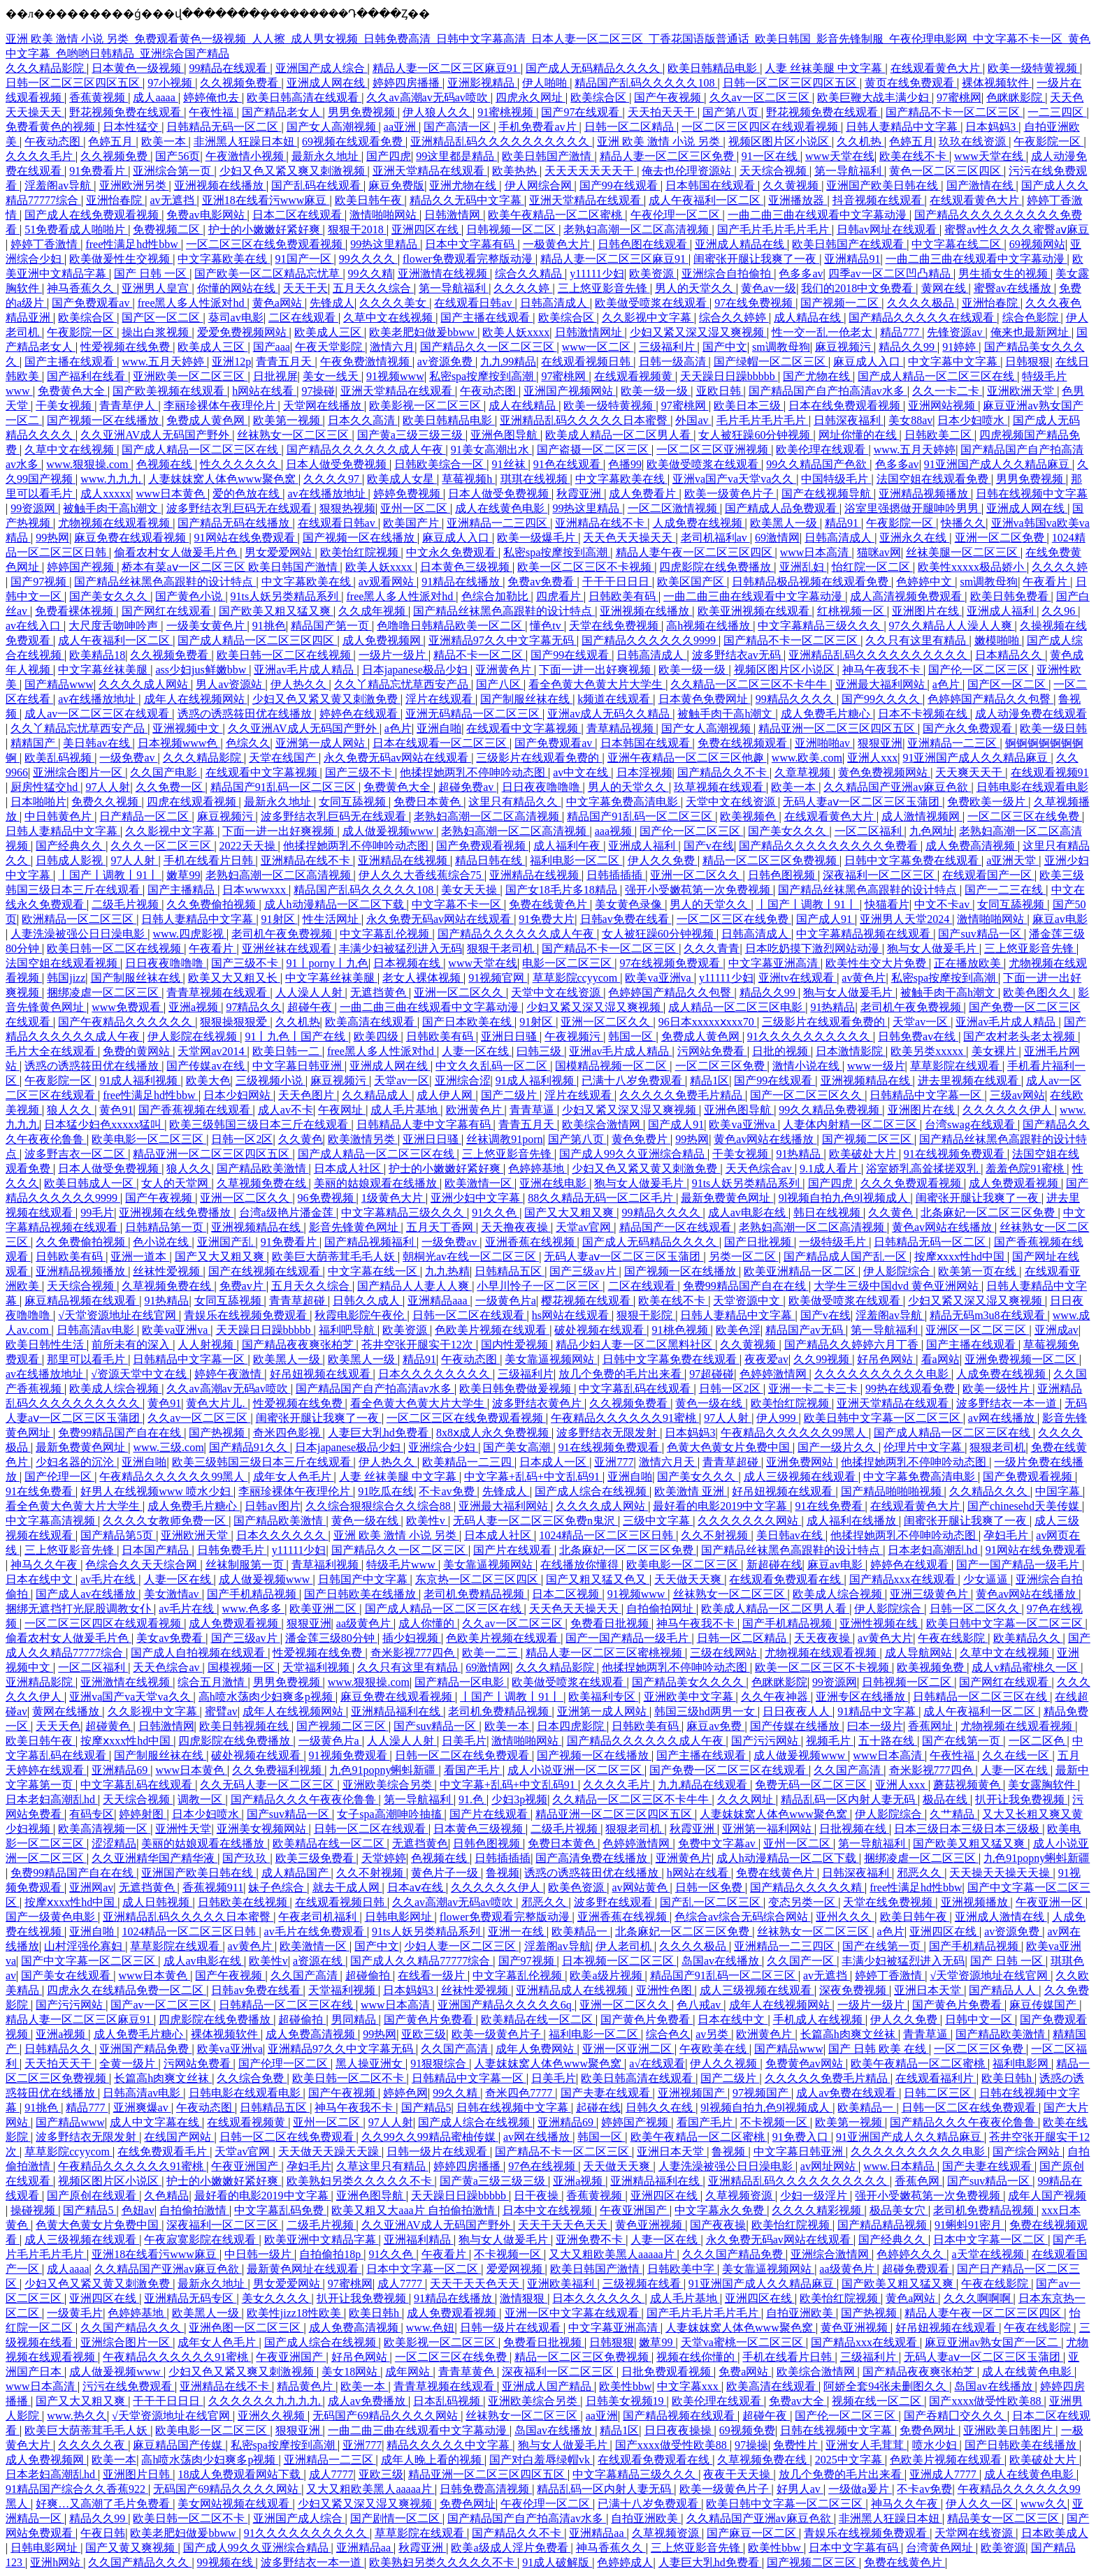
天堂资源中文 (748, 1301)
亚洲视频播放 (976, 1902)
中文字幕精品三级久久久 (821, 626)
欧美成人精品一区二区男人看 (619, 435)
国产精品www (59, 684)
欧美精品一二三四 (468, 1462)
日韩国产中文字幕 (364, 1579)
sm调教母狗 (781, 347)
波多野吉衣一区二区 (76, 1154)
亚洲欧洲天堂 (1022, 391)
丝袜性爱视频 (168, 1271)
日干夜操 (537, 2196)
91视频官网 (497, 978)
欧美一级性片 (997, 1389)
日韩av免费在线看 (626, 919)
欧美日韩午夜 (370, 200)
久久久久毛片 (40, 156)
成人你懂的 (427, 1623)
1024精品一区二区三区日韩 (607, 1535)
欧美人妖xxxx (515, 332)
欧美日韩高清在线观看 (304, 97)
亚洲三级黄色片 (930, 1594)
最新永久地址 (326, 156)
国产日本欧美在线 (468, 1022)
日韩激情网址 (590, 332)
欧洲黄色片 (475, 1110)
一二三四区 (1057, 112)
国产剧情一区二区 (396, 2518)
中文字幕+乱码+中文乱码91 (533, 1477)
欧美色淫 (738, 1330)
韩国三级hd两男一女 (706, 1711)
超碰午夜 (311, 1007)
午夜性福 (212, 112)
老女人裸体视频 (422, 978)
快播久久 (963, 523)
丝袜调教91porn (504, 1139)
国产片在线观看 (513, 1550)
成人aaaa (155, 97)
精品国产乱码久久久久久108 (646, 83)
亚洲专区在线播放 (862, 1697)
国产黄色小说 (190, 596)
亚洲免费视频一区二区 (1022, 1359)
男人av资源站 (230, 684)
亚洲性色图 (665, 1990)
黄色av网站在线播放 (765, 1139)
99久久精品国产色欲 (818, 464)
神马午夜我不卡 (882, 670)
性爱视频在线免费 (126, 347)
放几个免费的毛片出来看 (621, 1374)
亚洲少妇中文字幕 (477, 1198)
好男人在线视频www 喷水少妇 (156, 1491)
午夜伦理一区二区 (676, 215)
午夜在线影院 (953, 1638)
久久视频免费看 (240, 83)
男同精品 (355, 2019)
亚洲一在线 (517, 1931)
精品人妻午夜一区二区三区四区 (695, 552)
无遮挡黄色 (379, 992)
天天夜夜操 (823, 1638)
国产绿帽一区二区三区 (771, 362)
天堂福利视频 (317, 1667)
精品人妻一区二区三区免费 (668, 156)
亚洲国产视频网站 (570, 391)
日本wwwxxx (255, 890)
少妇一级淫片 (815, 2196)
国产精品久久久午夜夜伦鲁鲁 (305, 1799)
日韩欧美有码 (623, 596)
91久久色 (495, 1212)
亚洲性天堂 (183, 1829)
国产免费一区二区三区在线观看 (729, 1770)
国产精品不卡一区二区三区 (954, 112)
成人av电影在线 (748, 1212)
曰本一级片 (875, 1726)
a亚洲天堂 (1012, 860)
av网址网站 (829, 2166)
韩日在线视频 (828, 1212)
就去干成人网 (347, 1887)
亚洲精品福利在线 (397, 1711)
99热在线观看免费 (911, 1389)
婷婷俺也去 (212, 97)
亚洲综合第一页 (173, 171)
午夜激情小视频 (246, 156)
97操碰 (318, 391)
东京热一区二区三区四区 (478, 1579)
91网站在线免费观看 (246, 538)
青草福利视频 (326, 1565)
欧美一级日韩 (1053, 728)
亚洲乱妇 (803, 567)
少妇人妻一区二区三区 (461, 1946)
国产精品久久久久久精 (807, 1887)
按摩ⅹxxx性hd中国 (960, 1256)
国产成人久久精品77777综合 (421, 1961)
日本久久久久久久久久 (435, 1374)
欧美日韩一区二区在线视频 (285, 655)
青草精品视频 (621, 728)
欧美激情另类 (363, 1139)
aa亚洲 (401, 127)
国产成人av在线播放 (87, 1594)
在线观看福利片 (935, 2078)
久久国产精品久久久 (132, 2328)
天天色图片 (307, 1095)
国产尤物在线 (818, 376)
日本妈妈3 (991, 127)
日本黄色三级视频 (466, 567)
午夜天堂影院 (330, 347)
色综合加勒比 (496, 596)
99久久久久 (368, 259)
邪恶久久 (920, 1873)
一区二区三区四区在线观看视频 (761, 127)
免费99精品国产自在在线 (746, 1286)
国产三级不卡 (360, 772)
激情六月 (392, 347)
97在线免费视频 (754, 303)
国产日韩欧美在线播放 (361, 1594)
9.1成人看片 (830, 1168)
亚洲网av (91, 1887)
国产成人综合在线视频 (592, 1491)
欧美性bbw (625, 2386)
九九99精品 (508, 362)
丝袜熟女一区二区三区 (294, 435)
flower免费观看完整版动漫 (469, 259)
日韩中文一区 (980, 2019)
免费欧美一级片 (987, 802)
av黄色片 (864, 978)
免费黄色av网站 (805, 2063)
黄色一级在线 (710, 1403)
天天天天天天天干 (591, 171)
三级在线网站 (725, 1653)
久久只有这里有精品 (917, 640)
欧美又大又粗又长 (234, 978)
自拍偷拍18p (331, 2254)
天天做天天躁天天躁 (330, 2151)
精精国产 (34, 743)
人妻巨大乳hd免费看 (379, 1433)
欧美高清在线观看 (371, 1022)
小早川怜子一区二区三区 (540, 1286)
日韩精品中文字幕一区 (927, 1095)
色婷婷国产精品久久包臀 (990, 699)
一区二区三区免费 (721, 1066)
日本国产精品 (157, 1550)
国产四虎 (388, 156)
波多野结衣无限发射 (608, 1433)
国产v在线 (709, 846)
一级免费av (128, 758)
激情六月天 (668, 1462)
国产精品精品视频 (883, 2225)
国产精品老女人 (282, 112)
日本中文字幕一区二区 (990, 2240)
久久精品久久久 (989, 1491)
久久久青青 (712, 948)
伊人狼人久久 (438, 112)
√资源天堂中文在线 (140, 1374)
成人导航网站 (920, 1653)
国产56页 (177, 156)
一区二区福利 (869, 831)
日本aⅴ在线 (416, 1887)
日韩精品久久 (59, 2049)
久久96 (1059, 611)
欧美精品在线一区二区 (330, 1843)
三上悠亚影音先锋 (604, 288)
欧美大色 (208, 1080)
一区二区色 (1038, 1741)
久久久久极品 (922, 303)
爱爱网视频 (515, 2269)
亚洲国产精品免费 (145, 2049)
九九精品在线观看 (704, 1785)
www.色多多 (253, 1609)
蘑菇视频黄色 (968, 1785)
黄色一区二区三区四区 (946, 171)
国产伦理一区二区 (284, 2063)
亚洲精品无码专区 (190, 2298)
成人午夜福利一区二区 (706, 200)
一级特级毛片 (834, 1242)
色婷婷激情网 (774, 1374)
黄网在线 (945, 288)
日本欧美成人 (1054, 2533)
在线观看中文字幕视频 (523, 728)
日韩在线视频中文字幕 (1032, 494)
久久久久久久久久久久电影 (882, 1374)
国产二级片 (510, 1095)
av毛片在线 (109, 1579)
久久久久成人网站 (145, 684)
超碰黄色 (109, 1726)
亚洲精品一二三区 (953, 743)
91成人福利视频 (139, 1080)
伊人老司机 (625, 1946)
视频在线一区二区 (878, 2401)
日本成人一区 (554, 1462)
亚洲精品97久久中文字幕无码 (502, 640)
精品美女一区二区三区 (1004, 2518)
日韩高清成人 (555, 303)
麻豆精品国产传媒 (179, 2445)
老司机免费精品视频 (475, 1594)
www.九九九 (111, 479)
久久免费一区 (171, 787)
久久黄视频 (792, 185)
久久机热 (860, 141)
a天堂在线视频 (988, 2254)
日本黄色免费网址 (704, 699)
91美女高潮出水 (491, 450)
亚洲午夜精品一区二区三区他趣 (687, 758)
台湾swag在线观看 (971, 1124)
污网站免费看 (712, 1051)
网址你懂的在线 (859, 435)
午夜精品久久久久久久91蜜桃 (625, 1418)
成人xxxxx (105, 494)
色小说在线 (162, 1242)
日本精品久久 (1010, 655)
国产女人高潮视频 (333, 127)
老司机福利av (715, 538)
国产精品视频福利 (370, 1242)
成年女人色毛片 (293, 1477)
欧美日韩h (1007, 2078)
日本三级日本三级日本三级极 (968, 1829)
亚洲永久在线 (914, 538)
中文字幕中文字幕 (954, 362)
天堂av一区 (922, 1022)
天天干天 (305, 288)
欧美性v (427, 1521)
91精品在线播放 (462, 582)
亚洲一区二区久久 (696, 875)
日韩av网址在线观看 (888, 229)
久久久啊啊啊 (979, 2298)
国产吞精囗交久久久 (955, 2416)
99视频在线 (226, 2562)
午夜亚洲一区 (1051, 1902)
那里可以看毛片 (87, 1359)
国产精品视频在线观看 (680, 2416)
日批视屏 (275, 376)
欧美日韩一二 (287, 1051)
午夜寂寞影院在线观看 (201, 2240)
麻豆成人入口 (868, 362)
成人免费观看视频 (1015, 1183)
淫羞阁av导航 (59, 185)
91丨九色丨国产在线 (296, 1036)
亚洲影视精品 (482, 83)
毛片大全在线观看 (52, 1051)
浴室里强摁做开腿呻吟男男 (912, 508)
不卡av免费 (448, 1491)
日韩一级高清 (674, 362)
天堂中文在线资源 (732, 802)
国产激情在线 (981, 185)
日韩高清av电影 (97, 1330)
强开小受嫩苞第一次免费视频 (699, 890)
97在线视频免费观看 (671, 963)
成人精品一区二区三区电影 (736, 1007)
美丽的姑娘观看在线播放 (377, 1183)
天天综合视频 (774, 171)
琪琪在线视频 (535, 479)
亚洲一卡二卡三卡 (814, 1389)
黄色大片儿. (216, 1403)
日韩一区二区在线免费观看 (463, 1755)
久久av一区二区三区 (760, 97)
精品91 (843, 523)
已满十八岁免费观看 (633, 1080)
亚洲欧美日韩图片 (1009, 2430)
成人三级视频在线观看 (801, 1477)
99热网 (52, 538)
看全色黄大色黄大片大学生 (596, 684)
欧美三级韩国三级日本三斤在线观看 (260, 1124)
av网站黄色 (641, 1887)
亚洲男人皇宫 (157, 288)
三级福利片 (668, 347)
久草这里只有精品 (382, 2166)
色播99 (625, 464)
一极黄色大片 (558, 244)
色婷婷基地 (537, 1168)
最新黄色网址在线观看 (304, 2269)
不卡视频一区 (775, 2122)
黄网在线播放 (67, 1711)
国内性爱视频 (516, 1345)
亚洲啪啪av (824, 743)
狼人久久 (70, 1110)
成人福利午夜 (568, 846)
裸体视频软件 (997, 83)
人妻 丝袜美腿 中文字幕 (825, 68)
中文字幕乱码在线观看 (636, 1389)
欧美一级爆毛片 (537, 538)
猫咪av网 (879, 552)
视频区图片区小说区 (780, 141)
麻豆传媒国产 (1044, 2005)
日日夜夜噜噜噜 (542, 787)
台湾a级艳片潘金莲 (287, 1212)
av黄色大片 (885, 1638)
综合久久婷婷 (734, 317)
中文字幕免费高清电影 (623, 802)
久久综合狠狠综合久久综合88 (379, 1506)
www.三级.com (168, 1447)
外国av (693, 420)
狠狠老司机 (997, 1447)
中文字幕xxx (689, 2386)
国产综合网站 (1027, 2151)
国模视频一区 (242, 1667)
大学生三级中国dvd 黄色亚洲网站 (897, 1286)
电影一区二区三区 (568, 963)
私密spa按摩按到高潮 (482, 376)
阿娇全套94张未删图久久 (886, 2386)
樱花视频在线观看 (587, 1301)
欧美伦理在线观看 (822, 450)
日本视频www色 (179, 743)
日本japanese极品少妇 (416, 670)
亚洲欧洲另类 (134, 185)
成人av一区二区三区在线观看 (98, 714)
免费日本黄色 (428, 802)
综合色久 (668, 2034)
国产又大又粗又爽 (570, 1212)
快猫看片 (887, 904)
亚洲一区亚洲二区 (628, 2049)
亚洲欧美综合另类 (388, 1785)
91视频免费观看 (349, 1755)
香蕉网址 (932, 1726)
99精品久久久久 (796, 699)
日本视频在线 (408, 963)
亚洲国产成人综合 (321, 68)
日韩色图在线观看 (644, 244)
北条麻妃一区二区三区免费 (989, 1212)
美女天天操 (470, 890)
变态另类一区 (803, 1902)
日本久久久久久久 (282, 1535)
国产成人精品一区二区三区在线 (937, 376)
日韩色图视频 (783, 875)
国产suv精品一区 (980, 934)
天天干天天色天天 (564, 2225)
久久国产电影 (165, 772)
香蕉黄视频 (98, 97)
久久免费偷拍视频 (212, 904)
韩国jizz (66, 978)
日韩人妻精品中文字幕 (903, 127)
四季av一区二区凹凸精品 (890, 273)
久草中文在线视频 (389, 317)
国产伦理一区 (59, 1477)
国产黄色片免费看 (958, 2005)
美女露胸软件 (1043, 1785)
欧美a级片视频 (607, 1975)
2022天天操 (248, 846)
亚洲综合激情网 (831, 2254)
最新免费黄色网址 (727, 1198)
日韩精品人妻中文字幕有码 (424, 1124)
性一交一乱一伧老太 (823, 332)
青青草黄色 (467, 2372)
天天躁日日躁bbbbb (729, 376)
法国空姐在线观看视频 (63, 963)
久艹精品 (953, 1814)
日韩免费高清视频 (486, 2489)
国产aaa (271, 347)
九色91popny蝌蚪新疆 (383, 1770)
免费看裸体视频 (75, 611)
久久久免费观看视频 (912, 1183)
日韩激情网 (453, 215)
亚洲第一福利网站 (768, 1829)
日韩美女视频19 (626, 2401)
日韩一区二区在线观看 (469, 1315)
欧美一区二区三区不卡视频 (585, 567)
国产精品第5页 (118, 1535)
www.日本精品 (900, 2166)
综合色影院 (1031, 317)
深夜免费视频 (854, 1990)
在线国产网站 (179, 2137)
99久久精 (370, 273)
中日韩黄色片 (59, 816)
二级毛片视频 (126, 904)
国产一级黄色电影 (52, 1917)
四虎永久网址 (530, 97)
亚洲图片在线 (927, 611)
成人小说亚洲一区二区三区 (575, 1770)
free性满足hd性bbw (132, 244)
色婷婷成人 (625, 2562)
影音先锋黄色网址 (355, 1227)
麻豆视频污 (844, 347)
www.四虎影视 (189, 934)
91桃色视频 (681, 1330)
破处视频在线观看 (600, 1330)
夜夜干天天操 (738, 2474)
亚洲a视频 (194, 1007)
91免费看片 (98, 171)
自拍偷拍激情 (194, 2210)
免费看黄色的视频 (52, 127)
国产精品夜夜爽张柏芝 (299, 1345)
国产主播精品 (182, 890)
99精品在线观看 (229, 68)
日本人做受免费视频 (337, 464)
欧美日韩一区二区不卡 (349, 2078)
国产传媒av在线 (206, 1066)
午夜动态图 (53, 141)
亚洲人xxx (872, 758)
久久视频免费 (115, 156)
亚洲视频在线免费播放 (176, 1212)
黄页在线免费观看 (911, 83)
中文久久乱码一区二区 (492, 1066)
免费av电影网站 (206, 215)
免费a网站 (745, 2372)
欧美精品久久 (1028, 1638)
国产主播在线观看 (486, 317)
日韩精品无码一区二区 (223, 127)
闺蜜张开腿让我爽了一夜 (756, 259)
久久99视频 (822, 1359)
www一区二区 (598, 347)
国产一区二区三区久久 (807, 1095)
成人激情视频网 (921, 816)
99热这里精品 (385, 244)
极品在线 (946, 1799)
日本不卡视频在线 (924, 714)
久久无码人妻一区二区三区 (268, 1785)
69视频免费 (747, 2430)
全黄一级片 (128, 2063)
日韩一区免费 (710, 1887)
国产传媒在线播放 (796, 1726)
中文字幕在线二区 (957, 244)
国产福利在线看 (87, 376)
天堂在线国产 (284, 758)
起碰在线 (598, 2107)
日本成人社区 (349, 1168)
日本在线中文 (40, 1579)
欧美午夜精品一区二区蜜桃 (556, 215)
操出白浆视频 (157, 332)
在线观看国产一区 (988, 875)
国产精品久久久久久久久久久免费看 (830, 846)
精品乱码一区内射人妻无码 (849, 1799)
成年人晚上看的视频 (432, 2460)
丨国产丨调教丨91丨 (109, 875)
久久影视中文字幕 (648, 317)
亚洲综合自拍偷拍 (728, 273)
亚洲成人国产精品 (548, 2386)
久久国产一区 (802, 1961)
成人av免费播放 (368, 2401)
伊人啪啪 (546, 83)
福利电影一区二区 (576, 860)
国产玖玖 (246, 1858)
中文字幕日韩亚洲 (298, 1066)
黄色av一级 (768, 288)
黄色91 (116, 1110)
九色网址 (931, 831)
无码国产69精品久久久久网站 (386, 2416)
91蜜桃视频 (506, 112)
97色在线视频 (543, 2166)
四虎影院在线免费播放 (716, 567)
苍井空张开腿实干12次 (418, 1345)
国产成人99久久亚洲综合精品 (633, 1154)
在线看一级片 (433, 1975)
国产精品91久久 (249, 1447)
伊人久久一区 (981, 2504)
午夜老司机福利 (318, 1917)
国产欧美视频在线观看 (170, 391)
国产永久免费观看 (969, 728)
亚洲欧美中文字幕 (690, 1697)
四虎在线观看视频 (193, 802)
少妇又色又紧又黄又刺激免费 (326, 699)
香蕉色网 (918, 2181)
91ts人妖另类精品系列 (286, 596)
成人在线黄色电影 (501, 508)
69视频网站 (1037, 244)
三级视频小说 (270, 1080)
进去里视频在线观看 (969, 1080)
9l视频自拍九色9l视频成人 (845, 1198)
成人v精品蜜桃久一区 (1026, 1667)
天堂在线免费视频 (615, 626)
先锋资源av (956, 332)
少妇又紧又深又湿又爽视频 (698, 332)
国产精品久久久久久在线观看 (923, 317)
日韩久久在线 (660, 2107)
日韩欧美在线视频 (244, 1902)
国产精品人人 (1004, 1990)
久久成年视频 (373, 611)
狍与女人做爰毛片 (933, 948)
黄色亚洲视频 (650, 2225)
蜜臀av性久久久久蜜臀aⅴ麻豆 (1016, 229)
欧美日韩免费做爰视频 (516, 1389)
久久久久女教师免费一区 (166, 1521)
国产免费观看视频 (482, 846)
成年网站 (409, 2372)
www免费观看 (128, 1007)
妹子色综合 (277, 1887)
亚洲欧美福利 (562, 2284)
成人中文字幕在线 (156, 2122)
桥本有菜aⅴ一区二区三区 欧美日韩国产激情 (231, 567)
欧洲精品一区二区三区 (79, 919)
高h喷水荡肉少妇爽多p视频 (267, 1697)
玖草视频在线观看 (720, 787)
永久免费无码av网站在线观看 (397, 758)
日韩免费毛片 (232, 1550)
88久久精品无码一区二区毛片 (602, 1198)
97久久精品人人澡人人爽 (952, 626)
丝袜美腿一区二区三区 (963, 552)
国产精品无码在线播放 (235, 523)
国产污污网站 (766, 1741)
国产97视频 (39, 582)
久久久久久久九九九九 (265, 2401)
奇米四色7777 (520, 2093)
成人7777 (401, 2284)
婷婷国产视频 (82, 567)
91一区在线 (771, 156)
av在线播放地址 (327, 494)
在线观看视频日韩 (587, 362)
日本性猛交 (132, 127)
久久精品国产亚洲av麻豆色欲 (897, 787)
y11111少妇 (597, 273)
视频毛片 (829, 1741)
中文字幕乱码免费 (280, 2210)
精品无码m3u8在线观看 (988, 1315)
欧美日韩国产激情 (548, 156)
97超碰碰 (711, 1374)
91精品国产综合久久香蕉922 (77, 2489)
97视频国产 (762, 2093)
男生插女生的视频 (1004, 273)
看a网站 (940, 1359)
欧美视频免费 (932, 1667)
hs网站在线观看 (572, 1315)
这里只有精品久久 (514, 802)
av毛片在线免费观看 (315, 1931)
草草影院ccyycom (577, 978)
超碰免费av (467, 787)
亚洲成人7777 (944, 2474)
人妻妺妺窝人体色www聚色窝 (223, 479)
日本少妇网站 (238, 1095)
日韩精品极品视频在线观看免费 (811, 582)
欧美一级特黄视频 (1034, 68)
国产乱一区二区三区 (711, 1902)
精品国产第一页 (331, 626)
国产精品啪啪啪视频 (892, 1491)
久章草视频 (803, 772)
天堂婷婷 (383, 1858)
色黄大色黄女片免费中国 (730, 1447)
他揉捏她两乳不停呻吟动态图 (474, 772)
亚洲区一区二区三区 (977, 1330)
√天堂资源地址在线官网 (118, 1315)
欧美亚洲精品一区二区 (801, 1271)
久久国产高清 (849, 1770)
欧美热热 (516, 171)
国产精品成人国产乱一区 (846, 1256)
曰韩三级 (540, 1051)
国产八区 (500, 684)
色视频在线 (165, 464)
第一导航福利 (849, 171)
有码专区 (91, 1814)
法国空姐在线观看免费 (934, 479)
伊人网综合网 (540, 185)
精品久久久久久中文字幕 (449, 2445)
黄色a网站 (278, 303)
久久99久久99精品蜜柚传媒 (429, 2137)
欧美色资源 (577, 1887)
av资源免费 (446, 362)
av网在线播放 (1002, 1418)
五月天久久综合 (373, 288)
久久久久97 (332, 479)
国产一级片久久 (838, 1447)
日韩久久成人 (368, 1301)
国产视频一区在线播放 (104, 420)
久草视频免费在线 (263, 1183)
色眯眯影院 (1015, 97)
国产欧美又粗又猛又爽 (276, 611)
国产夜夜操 (718, 2225)
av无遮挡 (173, 200)
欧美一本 (165, 141)
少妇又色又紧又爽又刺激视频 (293, 171)
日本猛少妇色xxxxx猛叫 (104, 1124)
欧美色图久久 (1038, 992)
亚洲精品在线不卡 (601, 523)
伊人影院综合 (898, 1271)
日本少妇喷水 (972, 420)
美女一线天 (332, 376)
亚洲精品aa (597, 2533)
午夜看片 (1046, 582)
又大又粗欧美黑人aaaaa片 (613, 2254)
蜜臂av (221, 1711)
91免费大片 (547, 919)
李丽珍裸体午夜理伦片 (221, 406)
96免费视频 (327, 1198)
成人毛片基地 (405, 1110)
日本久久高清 (363, 420)
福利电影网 (1022, 2063)
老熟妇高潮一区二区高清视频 (637, 229)
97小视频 (171, 83)
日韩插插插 (615, 875)
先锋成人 (332, 303)
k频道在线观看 (615, 699)
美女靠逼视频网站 (551, 1359)
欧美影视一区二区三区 (426, 406)
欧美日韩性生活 (46, 1345)
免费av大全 (798, 2401)
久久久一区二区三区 (162, 846)
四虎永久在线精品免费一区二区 (126, 1990)
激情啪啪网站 (384, 215)
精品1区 (709, 1080)
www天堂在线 (839, 156)
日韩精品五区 (510, 1271)
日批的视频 (781, 1051)
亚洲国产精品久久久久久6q (506, 2005)
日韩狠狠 (1027, 362)
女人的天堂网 (176, 1183)
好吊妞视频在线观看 (321, 1374)
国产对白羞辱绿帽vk (541, 2460)
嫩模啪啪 (998, 640)
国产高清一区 (458, 127)
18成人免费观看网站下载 (240, 2474)
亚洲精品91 (852, 259)
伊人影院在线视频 (193, 1036)
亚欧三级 (423, 2034)
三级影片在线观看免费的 (539, 758)
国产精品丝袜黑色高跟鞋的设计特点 (165, 582)
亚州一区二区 (415, 508)
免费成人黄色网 (206, 420)
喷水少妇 (936, 2445)
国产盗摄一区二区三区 (594, 450)
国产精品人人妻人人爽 (414, 1286)
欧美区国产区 (692, 582)
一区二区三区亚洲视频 (713, 450)
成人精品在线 (809, 317)
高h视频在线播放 (709, 626)
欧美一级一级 (656, 391)
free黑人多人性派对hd (192, 303)
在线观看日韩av (474, 303)
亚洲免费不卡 (591, 2240)
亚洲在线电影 (554, 1183)
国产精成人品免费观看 (782, 508)
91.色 (472, 1799)
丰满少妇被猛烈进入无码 (400, 948)
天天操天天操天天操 (1001, 1873)
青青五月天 (285, 362)
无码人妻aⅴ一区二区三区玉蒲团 (862, 802)
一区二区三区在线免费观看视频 (265, 244)
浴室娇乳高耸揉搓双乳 (923, 1168)
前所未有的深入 (132, 1345)
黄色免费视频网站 (884, 772)
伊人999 (777, 1418)
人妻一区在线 (477, 1051)
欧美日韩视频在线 (245, 1726)
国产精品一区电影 (460, 1682)
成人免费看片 (644, 494)
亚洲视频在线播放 (220, 185)
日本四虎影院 (572, 1726)
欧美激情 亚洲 (690, 1491)
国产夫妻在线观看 (607, 2093)
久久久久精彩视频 (818, 2210)
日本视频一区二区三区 (619, 1961)
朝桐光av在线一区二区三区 (471, 1256)
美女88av (910, 420)
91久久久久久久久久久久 (810, 1036)
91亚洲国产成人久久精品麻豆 (998, 464)
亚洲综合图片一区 (79, 772)
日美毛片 (464, 1741)
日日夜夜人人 (797, 1711)
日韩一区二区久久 (976, 1609)
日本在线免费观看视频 (845, 406)
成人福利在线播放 (853, 1521)
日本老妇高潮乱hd (934, 1550)
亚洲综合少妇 (443, 1447)
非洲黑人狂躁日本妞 (245, 141)
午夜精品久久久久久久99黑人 (795, 1433)
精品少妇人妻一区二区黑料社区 (635, 1345)
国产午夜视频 (669, 97)
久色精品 (166, 2196)
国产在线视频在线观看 (265, 1271)
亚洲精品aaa (439, 1301)
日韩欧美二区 (939, 435)
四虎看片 (560, 596)
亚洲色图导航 (505, 435)
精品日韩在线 (490, 860)
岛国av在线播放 (722, 1961)
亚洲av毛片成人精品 (305, 670)
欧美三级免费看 (315, 1858)
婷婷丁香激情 (45, 244)
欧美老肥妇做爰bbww (423, 332)
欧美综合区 (599, 97)
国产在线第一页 (962, 1741)
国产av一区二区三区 (161, 2005)
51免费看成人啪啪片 (76, 229)
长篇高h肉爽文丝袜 (849, 2034)
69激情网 (777, 538)
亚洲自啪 (439, 728)
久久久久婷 (522, 288)
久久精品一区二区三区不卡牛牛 (750, 684)
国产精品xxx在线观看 (903, 1579)
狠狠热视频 (347, 508)
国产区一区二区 (162, 317)
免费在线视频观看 (744, 743)
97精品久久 (254, 1007)
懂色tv (546, 626)
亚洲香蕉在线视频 (531, 1242)
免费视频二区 (168, 229)
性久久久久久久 (240, 464)
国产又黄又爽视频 (131, 2548)
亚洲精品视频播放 (925, 494)
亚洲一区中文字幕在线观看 (573, 2313)
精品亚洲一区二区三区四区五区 (838, 728)
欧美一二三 (491, 1653)
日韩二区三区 (939, 2093)
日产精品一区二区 (145, 816)
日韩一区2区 (242, 1139)
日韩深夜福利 (849, 420)
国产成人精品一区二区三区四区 (257, 640)
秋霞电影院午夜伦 (361, 1315)
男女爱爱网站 (280, 552)
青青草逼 (533, 1110)
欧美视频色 (749, 816)
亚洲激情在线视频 (444, 273)
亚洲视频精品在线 (867, 1080)
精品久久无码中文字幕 (467, 200)
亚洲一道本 (139, 1256)
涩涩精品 (114, 1843)
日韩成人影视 (71, 860)
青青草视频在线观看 (218, 992)
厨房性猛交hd (45, 787)
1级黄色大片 (393, 1198)
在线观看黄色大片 (937, 68)
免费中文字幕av (718, 1843)
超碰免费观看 (917, 2269)
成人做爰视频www (389, 831)
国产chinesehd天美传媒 (1024, 1506)
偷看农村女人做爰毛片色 (177, 552)
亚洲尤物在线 (464, 185)
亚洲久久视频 (273, 2416)
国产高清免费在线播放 (592, 1858)
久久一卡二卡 (947, 391)
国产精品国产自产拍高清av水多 (828, 391)
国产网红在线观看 (168, 611)
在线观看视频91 (1050, 772)
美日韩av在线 (97, 743)
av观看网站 (388, 582)
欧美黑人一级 (785, 523)
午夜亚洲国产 (246, 2166)
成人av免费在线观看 (847, 2093)
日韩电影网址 (400, 1917)
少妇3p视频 (519, 1799)
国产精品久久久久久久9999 (650, 640)
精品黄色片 (306, 2386)
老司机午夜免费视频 (283, 934)
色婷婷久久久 (911, 2254)
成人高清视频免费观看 (907, 596)
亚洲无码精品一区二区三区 (473, 714)
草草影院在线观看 (956, 1066)
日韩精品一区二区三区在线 (981, 1697)
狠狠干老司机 (502, 948)
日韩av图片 (272, 1506)
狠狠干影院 (645, 1315)
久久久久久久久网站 (749, 1521)
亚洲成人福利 (1002, 611)
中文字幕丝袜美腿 (104, 670)
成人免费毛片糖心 (827, 714)
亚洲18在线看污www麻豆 (266, 200)
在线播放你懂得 (580, 1565)
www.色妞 (430, 2328)
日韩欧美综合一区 (440, 464)
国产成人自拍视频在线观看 (199, 1653)
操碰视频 (34, 2210)
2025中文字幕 (850, 2460)
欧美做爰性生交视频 (121, 259)
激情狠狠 (523, 2298)
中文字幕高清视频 (52, 1521)
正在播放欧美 (969, 963)
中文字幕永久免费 (721, 2210)
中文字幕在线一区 (374, 1271)
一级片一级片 (393, 655)
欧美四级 (377, 1036)
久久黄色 (300, 1139)
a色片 (947, 684)
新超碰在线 (774, 1565)
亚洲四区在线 (426, 229)
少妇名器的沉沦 (76, 1462)
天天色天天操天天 (629, 538)
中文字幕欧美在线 (224, 259)
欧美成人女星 (402, 479)
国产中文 (724, 347)
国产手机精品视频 (253, 1594)
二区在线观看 (303, 317)
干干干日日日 (617, 582)
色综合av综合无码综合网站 (743, 1917)
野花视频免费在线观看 (126, 112)
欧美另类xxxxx (928, 1051)
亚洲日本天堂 (929, 1990)
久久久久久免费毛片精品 (682, 1095)
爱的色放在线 (247, 494)
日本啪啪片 (38, 802)
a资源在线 (319, 1961)
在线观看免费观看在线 (786, 1579)
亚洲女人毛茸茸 (866, 2445)
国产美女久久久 (109, 596)
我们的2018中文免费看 (858, 288)
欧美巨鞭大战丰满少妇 (874, 97)
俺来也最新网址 (1031, 332)
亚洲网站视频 (943, 406)
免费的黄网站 (138, 1051)
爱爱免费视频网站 (243, 332)
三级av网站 (1017, 1095)
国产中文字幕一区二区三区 (89, 1961)
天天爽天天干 (970, 772)
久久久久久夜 (93, 2445)
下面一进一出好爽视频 (596, 670)
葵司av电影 (236, 317)
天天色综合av (760, 1168)
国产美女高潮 (518, 1447)
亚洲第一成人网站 (321, 743)
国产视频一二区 (840, 303)
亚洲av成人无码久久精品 (609, 714)
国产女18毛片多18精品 (562, 890)
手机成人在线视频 (819, 2019)
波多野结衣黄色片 (538, 1403)
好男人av (800, 2489)
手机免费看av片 (538, 127)
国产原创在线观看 (93, 2196)
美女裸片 (995, 1051)
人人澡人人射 (310, 992)
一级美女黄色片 (206, 626)
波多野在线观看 (614, 1902)
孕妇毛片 (1007, 1535)
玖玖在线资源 (974, 141)
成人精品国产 (296, 1873)
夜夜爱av (766, 1359)
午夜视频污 (574, 1036)
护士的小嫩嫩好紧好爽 (265, 229)
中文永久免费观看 (452, 552)
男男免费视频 (363, 112)
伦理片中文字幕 (924, 1447)
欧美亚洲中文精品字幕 (321, 2240)
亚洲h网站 (56, 2562)
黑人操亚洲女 (370, 2063)
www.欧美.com (807, 758)
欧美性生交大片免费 (877, 963)
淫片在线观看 (440, 699)
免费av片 (242, 1286)
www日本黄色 (172, 494)
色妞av (138, 2210)
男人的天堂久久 (695, 288)
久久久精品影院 (46, 68)
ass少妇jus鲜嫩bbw (202, 670)
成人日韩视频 (157, 1902)
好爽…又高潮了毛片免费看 (104, 2504)
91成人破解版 (557, 2562)
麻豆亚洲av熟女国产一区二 (993, 2342)
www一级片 (876, 1066)
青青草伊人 (128, 406)
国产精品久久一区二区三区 (488, 347)
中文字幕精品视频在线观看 (864, 934)
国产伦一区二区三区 (980, 670)
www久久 (1044, 2504)
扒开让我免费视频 (1021, 1799)
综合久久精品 (530, 273)
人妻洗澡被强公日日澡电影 (78, 934)
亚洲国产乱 (226, 1242)
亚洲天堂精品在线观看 (430, 171)
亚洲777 (613, 1462)
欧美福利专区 (603, 1697)
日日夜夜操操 (679, 2430)
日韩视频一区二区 (512, 229)
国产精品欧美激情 (263, 1168)
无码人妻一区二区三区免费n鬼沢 (535, 1521)
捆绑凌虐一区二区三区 (104, 992)
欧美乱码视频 (59, 758)
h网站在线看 (264, 391)
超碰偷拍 (369, 1975)
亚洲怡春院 (115, 200)
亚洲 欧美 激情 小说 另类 (660, 141)
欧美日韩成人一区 (90, 1183)
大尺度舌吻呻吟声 (114, 626)
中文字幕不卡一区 (458, 904)
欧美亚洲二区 (324, 1609)
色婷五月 (112, 141)
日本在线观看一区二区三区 (441, 743)
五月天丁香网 (441, 1227)
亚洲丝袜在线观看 (288, 948)
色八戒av (700, 2005)
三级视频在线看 (643, 2284)
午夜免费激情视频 (366, 362)
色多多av (801, 273)
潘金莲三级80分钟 (331, 1638)
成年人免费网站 (536, 2049)
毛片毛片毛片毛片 (762, 420)
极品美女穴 (899, 2210)
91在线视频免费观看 (955, 1154)
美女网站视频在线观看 (235, 2504)
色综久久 (248, 743)
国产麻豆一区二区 (753, 2533)
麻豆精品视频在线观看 (81, 1301)
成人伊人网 (446, 1095)
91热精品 (832, 1007)
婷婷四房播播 (407, 83)
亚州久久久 (845, 1917)
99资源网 (34, 508)
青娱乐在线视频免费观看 (247, 1315)
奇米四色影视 (288, 1433)
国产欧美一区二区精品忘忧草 (268, 273)
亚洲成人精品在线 (741, 244)
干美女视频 (65, 406)
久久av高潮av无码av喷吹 (428, 97)
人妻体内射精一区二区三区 (851, 1124)
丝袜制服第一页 (246, 1565)
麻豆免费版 (396, 185)
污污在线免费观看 (128, 2386)
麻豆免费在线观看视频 (131, 538)
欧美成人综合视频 (115, 1389)
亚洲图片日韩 (138, 2474)
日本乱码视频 (448, 2401)
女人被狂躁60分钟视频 (755, 435)
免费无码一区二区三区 (812, 1785)
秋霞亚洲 (580, 494)
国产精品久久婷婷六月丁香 (852, 1345)
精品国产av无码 (805, 1330)
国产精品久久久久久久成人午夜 (366, 450)
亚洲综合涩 (463, 1080)
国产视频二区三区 (868, 1139)
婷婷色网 (405, 2093)
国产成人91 (825, 919)
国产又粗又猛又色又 (597, 1579)
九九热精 (447, 1271)
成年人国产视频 (1047, 2196)
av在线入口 (35, 626)
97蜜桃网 (959, 97)
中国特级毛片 (836, 479)
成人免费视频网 (383, 640)
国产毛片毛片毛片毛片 (774, 229)
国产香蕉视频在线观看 (195, 1110)
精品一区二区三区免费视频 (770, 860)
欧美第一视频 (288, 420)
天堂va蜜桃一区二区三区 (743, 2342)
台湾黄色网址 (941, 2548)
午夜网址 (342, 1110)
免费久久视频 (106, 802)
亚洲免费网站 (801, 1462)
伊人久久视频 (725, 2063)
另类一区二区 (744, 1256)
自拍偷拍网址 (661, 1609)
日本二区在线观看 (298, 215)
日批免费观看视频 (667, 2372)
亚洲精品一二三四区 (498, 523)
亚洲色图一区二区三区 (246, 2328)
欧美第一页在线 (978, 1271)
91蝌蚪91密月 (969, 2225)
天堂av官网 (585, 1227)
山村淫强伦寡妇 (84, 1946)
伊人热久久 (300, 684)
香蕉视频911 (212, 1887)
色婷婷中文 (925, 582)
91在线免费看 (40, 1491)
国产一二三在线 (1005, 890)
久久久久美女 (394, 303)
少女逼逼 (987, 1579)
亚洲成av (1056, 1330)
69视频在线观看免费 (353, 141)
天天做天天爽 (689, 1579)
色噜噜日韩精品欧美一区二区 (451, 626)
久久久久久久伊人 (1008, 1110)
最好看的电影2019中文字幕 (721, 1506)
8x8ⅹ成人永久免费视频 (493, 1433)
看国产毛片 (473, 1770)
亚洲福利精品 (419, 2240)
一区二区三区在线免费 (1024, 816)
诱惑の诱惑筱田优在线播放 (246, 714)
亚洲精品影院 (40, 1682)
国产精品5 (426, 2107)
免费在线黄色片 (549, 904)
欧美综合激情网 (602, 1124)
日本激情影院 (851, 1051)
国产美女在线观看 (67, 1975)
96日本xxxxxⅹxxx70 (707, 1022)
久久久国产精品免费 (734, 2254)
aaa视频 (615, 831)
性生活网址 (332, 919)
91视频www (395, 376)
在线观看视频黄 (634, 376)
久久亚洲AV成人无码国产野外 (156, 435)
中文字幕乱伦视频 (386, 934)
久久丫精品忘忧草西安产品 (402, 684)
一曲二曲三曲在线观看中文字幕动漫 (818, 215)
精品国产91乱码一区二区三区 (284, 787)
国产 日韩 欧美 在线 (878, 2049)
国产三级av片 (584, 1271)
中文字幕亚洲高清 (774, 963)
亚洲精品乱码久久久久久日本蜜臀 (585, 420)
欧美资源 (653, 273)
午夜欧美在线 (714, 2049)
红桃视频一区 (852, 611)
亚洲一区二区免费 (1001, 538)
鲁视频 (502, 1873)
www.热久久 (77, 2416)
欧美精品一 (580, 1931)
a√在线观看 (657, 2063)
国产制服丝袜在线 (526, 699)
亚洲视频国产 (693, 2093)
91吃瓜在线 (386, 1491)
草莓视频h (468, 479)
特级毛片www (402, 1565)
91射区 (279, 919)
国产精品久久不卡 (723, 772)
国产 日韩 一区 (151, 273)
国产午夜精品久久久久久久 (126, 1022)
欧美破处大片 (864, 1154)
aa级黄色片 (365, 1623)
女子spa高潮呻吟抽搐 (390, 1814)
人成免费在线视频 (699, 523)
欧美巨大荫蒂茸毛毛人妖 (335, 1256)
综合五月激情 (212, 1682)
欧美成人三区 (329, 332)
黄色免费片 (641, 1139)
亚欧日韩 (720, 391)
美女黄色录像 (630, 904)
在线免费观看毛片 (163, 2151)
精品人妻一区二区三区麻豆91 (447, 68)
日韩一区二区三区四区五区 (74, 83)
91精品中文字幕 (877, 1711)
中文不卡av (943, 904)
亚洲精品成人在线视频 (573, 1990)
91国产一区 (304, 259)
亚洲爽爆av (142, 2107)
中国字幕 (1059, 1491)
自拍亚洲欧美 (801, 2313)
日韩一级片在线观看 (438, 2151)
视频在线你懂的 (696, 2357)
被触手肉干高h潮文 (112, 508)
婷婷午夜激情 (229, 1374)
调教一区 (201, 1799)
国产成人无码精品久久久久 (594, 68)
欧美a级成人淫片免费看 (510, 2548)
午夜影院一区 (1048, 141)
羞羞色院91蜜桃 (1026, 1168)
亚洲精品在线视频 (404, 860)
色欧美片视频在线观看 (492, 1330)
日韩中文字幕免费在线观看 (912, 860)
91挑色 (269, 626)
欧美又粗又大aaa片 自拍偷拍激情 (414, 2210)
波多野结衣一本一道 (1008, 1403)
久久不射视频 (716, 1535)
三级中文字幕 (658, 1521)
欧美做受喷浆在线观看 (652, 303)
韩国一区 (632, 1036)
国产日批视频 (759, 1242)
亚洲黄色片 (504, 670)
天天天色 (58, 1726)
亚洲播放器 (797, 200)
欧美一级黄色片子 (730, 494)
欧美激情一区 (479, 1183)
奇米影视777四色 (413, 1653)
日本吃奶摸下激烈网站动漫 (813, 948)
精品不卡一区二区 (479, 655)
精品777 (901, 332)
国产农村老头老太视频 (1020, 1036)
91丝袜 (510, 464)
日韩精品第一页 (165, 1227)
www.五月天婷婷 (164, 362)
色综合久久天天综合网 (142, 1565)
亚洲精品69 (121, 1770)
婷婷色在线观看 (360, 714)
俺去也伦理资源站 (688, 171)
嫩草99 (183, 875)
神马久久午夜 (45, 1565)
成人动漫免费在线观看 (1031, 714)
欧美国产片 (412, 523)
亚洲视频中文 (187, 728)
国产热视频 (218, 1433)
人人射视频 (207, 1345)
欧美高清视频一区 (104, 1829)
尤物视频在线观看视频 (115, 523)
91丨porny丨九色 (327, 963)
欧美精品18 (97, 655)
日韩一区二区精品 (630, 127)
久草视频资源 (740, 2196)
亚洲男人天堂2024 (906, 919)
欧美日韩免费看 (1010, 596)
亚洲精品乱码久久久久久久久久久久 (501, 141)
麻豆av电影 (1060, 919)
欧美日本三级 (749, 406)
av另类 (713, 2034)
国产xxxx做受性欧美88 (986, 2401)
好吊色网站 (886, 1359)
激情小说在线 (807, 1066)
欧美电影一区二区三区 (149, 1139)
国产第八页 (731, 112)
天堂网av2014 (212, 1051)
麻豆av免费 (715, 1726)
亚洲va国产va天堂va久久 (734, 479)
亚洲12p (231, 362)
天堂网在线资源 (975, 2533)
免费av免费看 (542, 582)
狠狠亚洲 (880, 743)
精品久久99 (908, 347)
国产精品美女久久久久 (689, 1682)
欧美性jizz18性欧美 (295, 2313)
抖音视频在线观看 (878, 200)
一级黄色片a (505, 1301)
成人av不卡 (285, 1110)
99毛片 (97, 1212)
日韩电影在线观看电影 (1032, 787)
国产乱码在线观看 (317, 185)
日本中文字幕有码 (471, 244)
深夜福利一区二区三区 (880, 875)
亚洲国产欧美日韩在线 (883, 185)
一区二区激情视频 (674, 508)
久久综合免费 (252, 2078)
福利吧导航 (348, 1330)
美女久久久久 (277, 2298)
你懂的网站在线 (237, 288)
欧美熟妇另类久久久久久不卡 (361, 2181)
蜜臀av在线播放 (1014, 288)
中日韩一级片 (259, 2254)
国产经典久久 (71, 846)
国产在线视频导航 (827, 494)
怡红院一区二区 (872, 567)
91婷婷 (960, 347)
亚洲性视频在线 (880, 1623)
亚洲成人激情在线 (1001, 1917)
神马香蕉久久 (82, 288)
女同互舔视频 (354, 802)
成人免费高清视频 (971, 846)
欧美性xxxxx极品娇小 (972, 567)
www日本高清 (816, 552)
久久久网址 (746, 1799)
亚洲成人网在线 (327, 83)
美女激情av (173, 1594)
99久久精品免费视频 (830, 1110)
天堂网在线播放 (323, 406)
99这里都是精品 (456, 156)
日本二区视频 (567, 1594)
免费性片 (797, 2445)
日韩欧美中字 (682, 2269)
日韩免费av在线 (918, 1036)
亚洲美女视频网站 (263, 1829)
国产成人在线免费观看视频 (92, 215)
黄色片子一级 (446, 1873)
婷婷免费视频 (408, 494)
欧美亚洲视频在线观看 (755, 611)
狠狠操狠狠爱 (235, 1022)
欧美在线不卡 (914, 156)
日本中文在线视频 (549, 2210)
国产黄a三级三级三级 (411, 435)
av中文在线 (582, 772)
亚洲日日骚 (510, 1036)
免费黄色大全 (73, 391)
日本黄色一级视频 (138, 68)
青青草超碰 (298, 1301)
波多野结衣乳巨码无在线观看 (240, 508)
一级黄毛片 (75, 2313)
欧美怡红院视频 (360, 552)
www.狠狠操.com (88, 464)
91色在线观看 (568, 464)
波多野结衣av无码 (738, 655)
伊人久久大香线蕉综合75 (421, 875)
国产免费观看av (92, 303)
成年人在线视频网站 (195, 699)
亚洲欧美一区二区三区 (190, 376)
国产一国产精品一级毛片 (1019, 1565)
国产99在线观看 (620, 185)
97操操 (751, 2445)
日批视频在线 (854, 1829)
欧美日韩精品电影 (714, 68)
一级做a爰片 (860, 2489)
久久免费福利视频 (278, 1770)
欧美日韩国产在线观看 (849, 244)
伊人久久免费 (663, 860)
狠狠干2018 (357, 229)
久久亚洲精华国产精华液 (154, 1858)
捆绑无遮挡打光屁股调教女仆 (80, 1609)
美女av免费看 (171, 1638)
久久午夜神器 (776, 1697)
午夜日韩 (102, 2533)
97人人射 (107, 787)
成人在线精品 (523, 406)
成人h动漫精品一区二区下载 (335, 904)
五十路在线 (887, 1741)
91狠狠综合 (439, 2063)
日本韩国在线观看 (711, 185)
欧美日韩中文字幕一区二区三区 (883, 1418)
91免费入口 (801, 2137)
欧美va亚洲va (659, 978)
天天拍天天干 (663, 112)
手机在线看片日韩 (210, 860)
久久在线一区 (1017, 1755)
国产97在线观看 (581, 112)
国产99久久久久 (882, 699)
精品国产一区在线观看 (676, 1227)
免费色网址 (929, 2430)
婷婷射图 (142, 1814)
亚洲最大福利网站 (881, 684)
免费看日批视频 (610, 1623)
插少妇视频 (411, 1638)
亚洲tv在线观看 (797, 978)
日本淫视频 (644, 772)
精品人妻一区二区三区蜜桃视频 (605, 1653)
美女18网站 (351, 2372)
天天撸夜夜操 (516, 1227)
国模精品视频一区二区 (612, 1066)
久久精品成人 (377, 1095)
